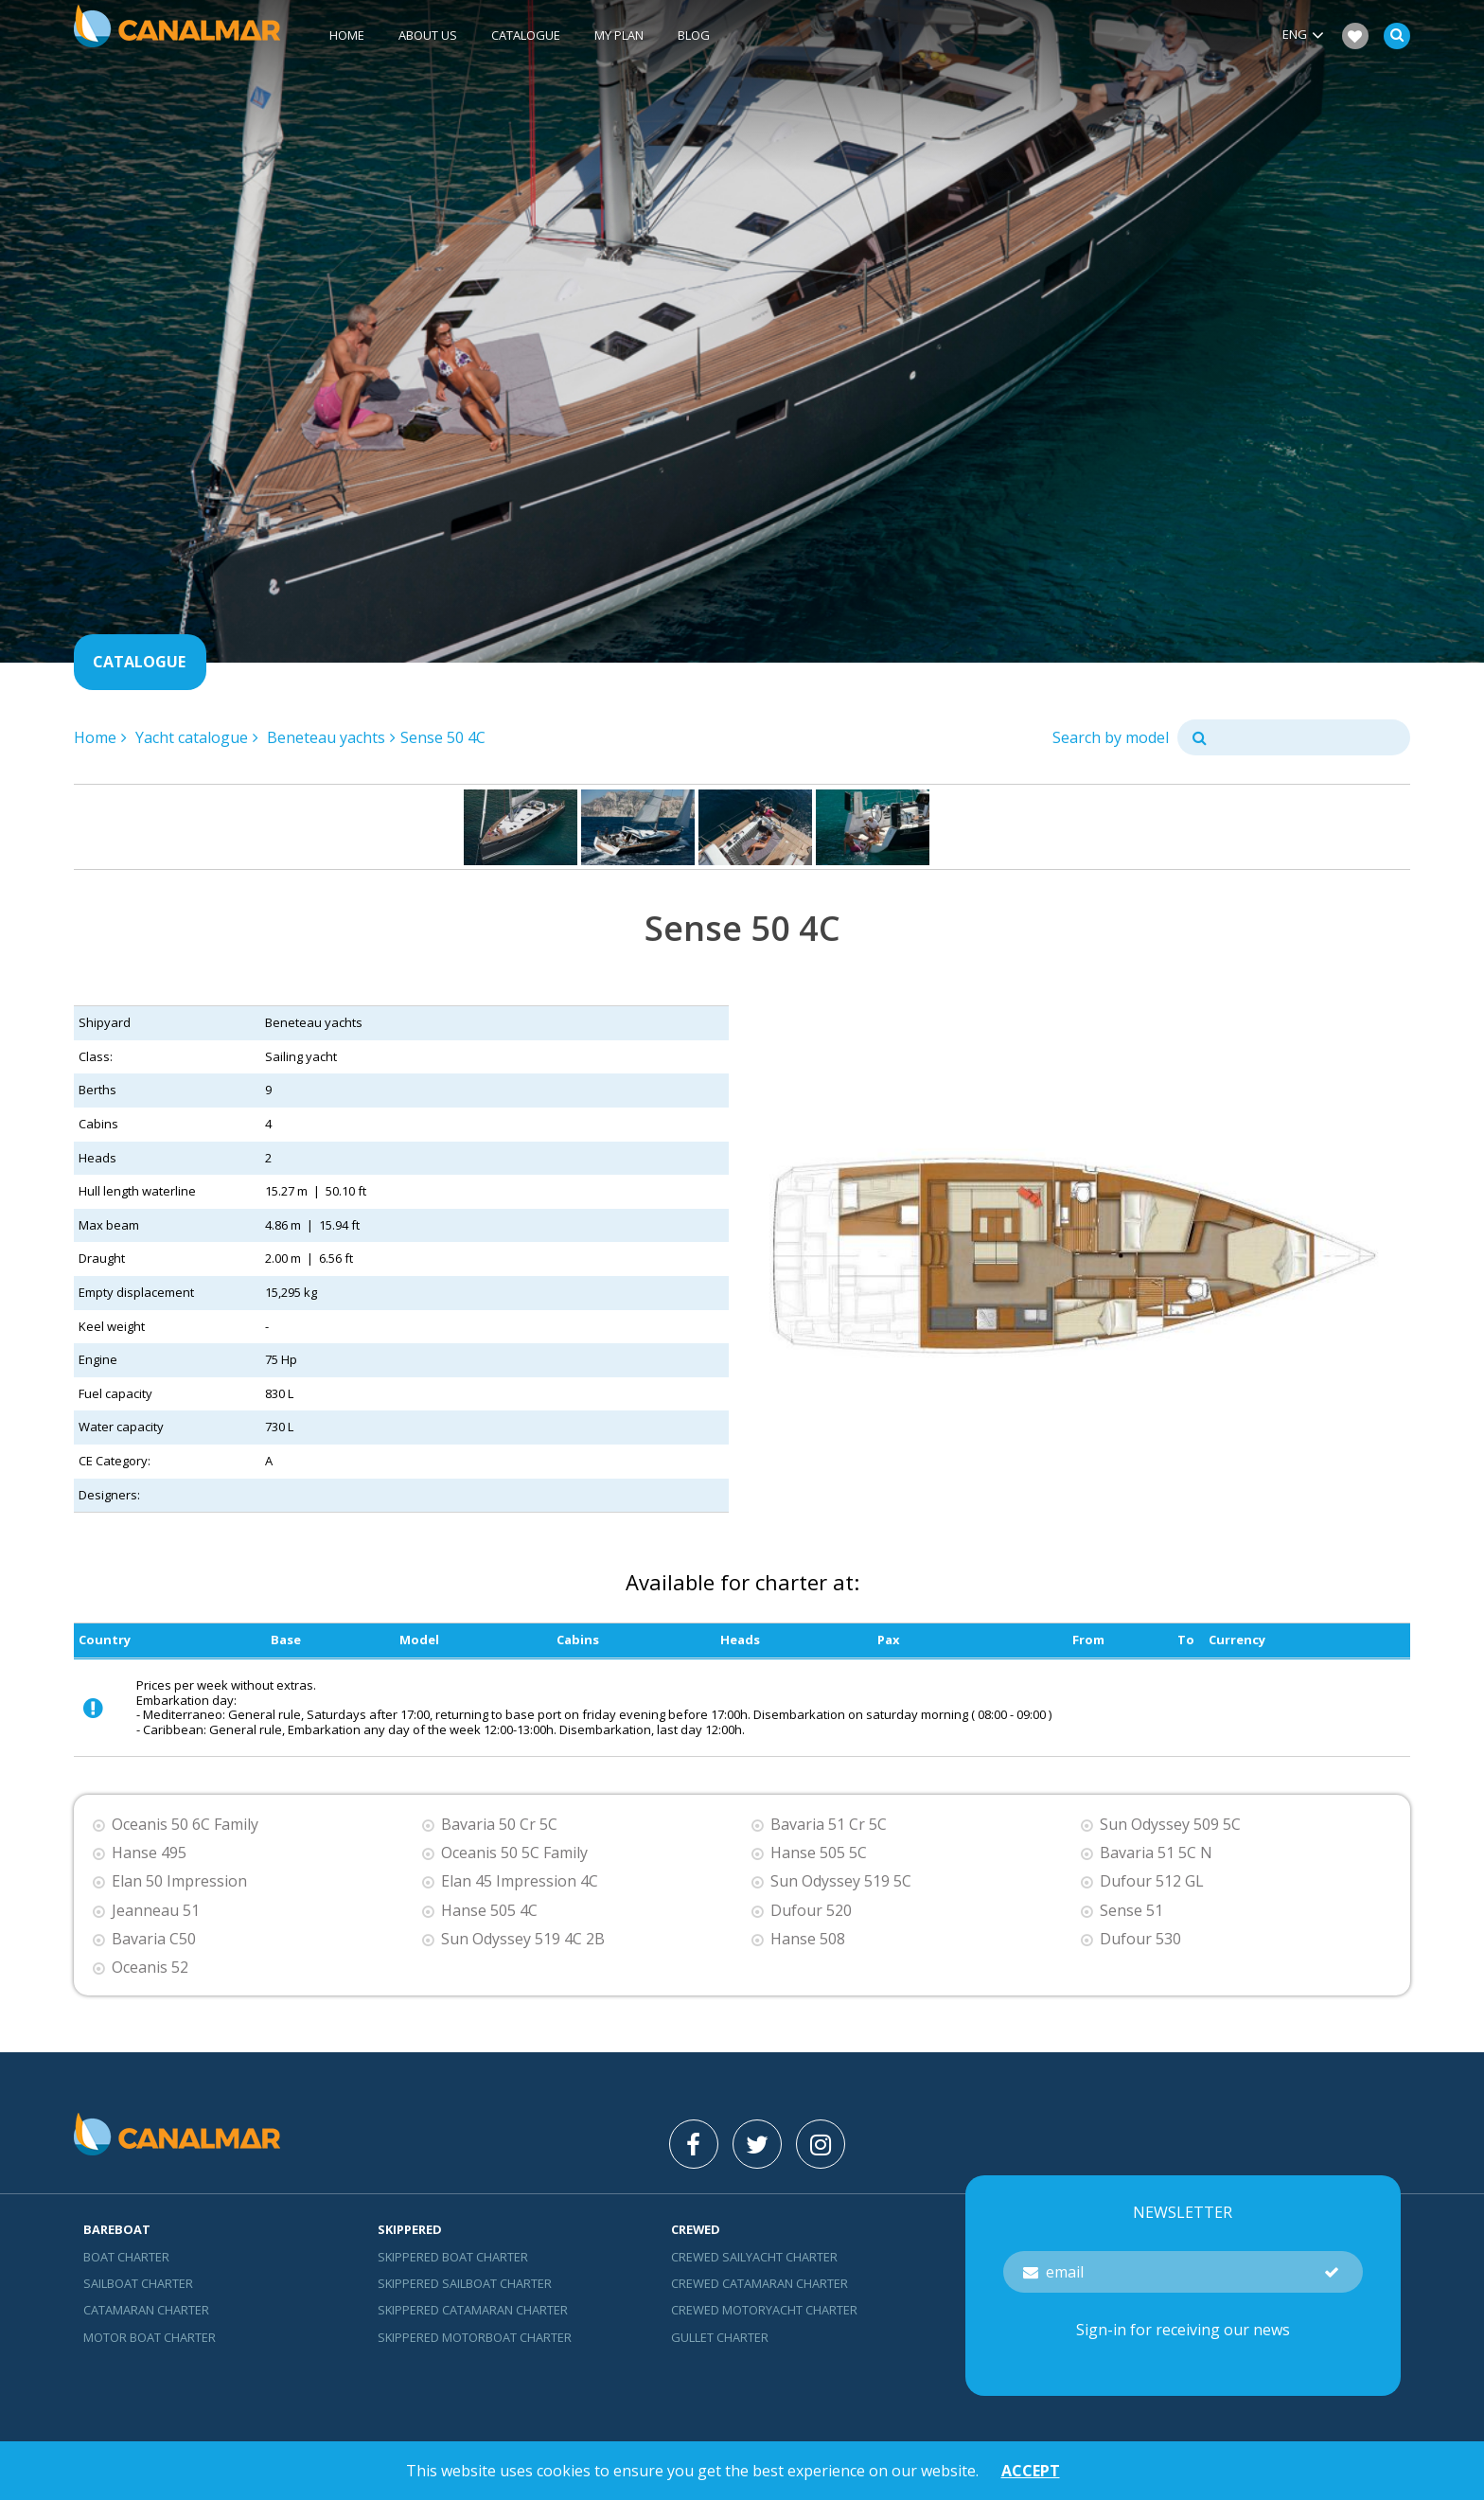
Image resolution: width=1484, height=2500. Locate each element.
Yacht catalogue (191, 737)
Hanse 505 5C (818, 1853)
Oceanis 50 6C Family (185, 1825)
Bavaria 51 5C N (1156, 1853)
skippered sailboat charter (465, 2283)
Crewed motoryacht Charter (764, 2309)
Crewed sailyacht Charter (754, 2256)
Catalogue (525, 35)
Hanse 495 (149, 1853)
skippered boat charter (453, 2256)
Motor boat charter (149, 2337)
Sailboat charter (138, 2283)
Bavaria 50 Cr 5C (499, 1825)
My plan (619, 35)
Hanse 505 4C (489, 1911)
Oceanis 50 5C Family (514, 1853)
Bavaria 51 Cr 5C (828, 1825)
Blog (694, 35)
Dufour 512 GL (1152, 1881)
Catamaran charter (146, 2309)
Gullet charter (719, 2337)
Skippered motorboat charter (475, 2337)
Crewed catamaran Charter (759, 2283)
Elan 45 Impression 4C (519, 1881)
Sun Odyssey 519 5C (840, 1881)
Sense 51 (1131, 1911)
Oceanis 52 (150, 1968)
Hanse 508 (807, 1939)
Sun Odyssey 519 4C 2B (523, 1939)
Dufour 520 (811, 1911)
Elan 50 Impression (179, 1881)
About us (427, 35)
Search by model (1110, 737)
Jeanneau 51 (156, 1911)
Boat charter (126, 2256)
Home (346, 35)
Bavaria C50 (154, 1939)
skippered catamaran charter (473, 2309)
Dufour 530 (1140, 1939)
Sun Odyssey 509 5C (1170, 1825)
